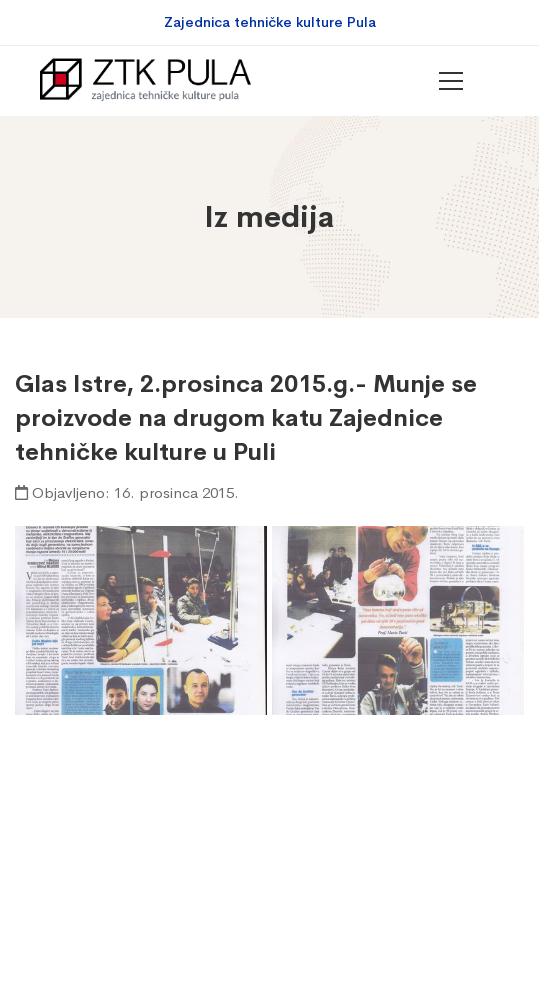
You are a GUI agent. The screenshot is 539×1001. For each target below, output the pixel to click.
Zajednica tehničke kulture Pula (270, 22)
